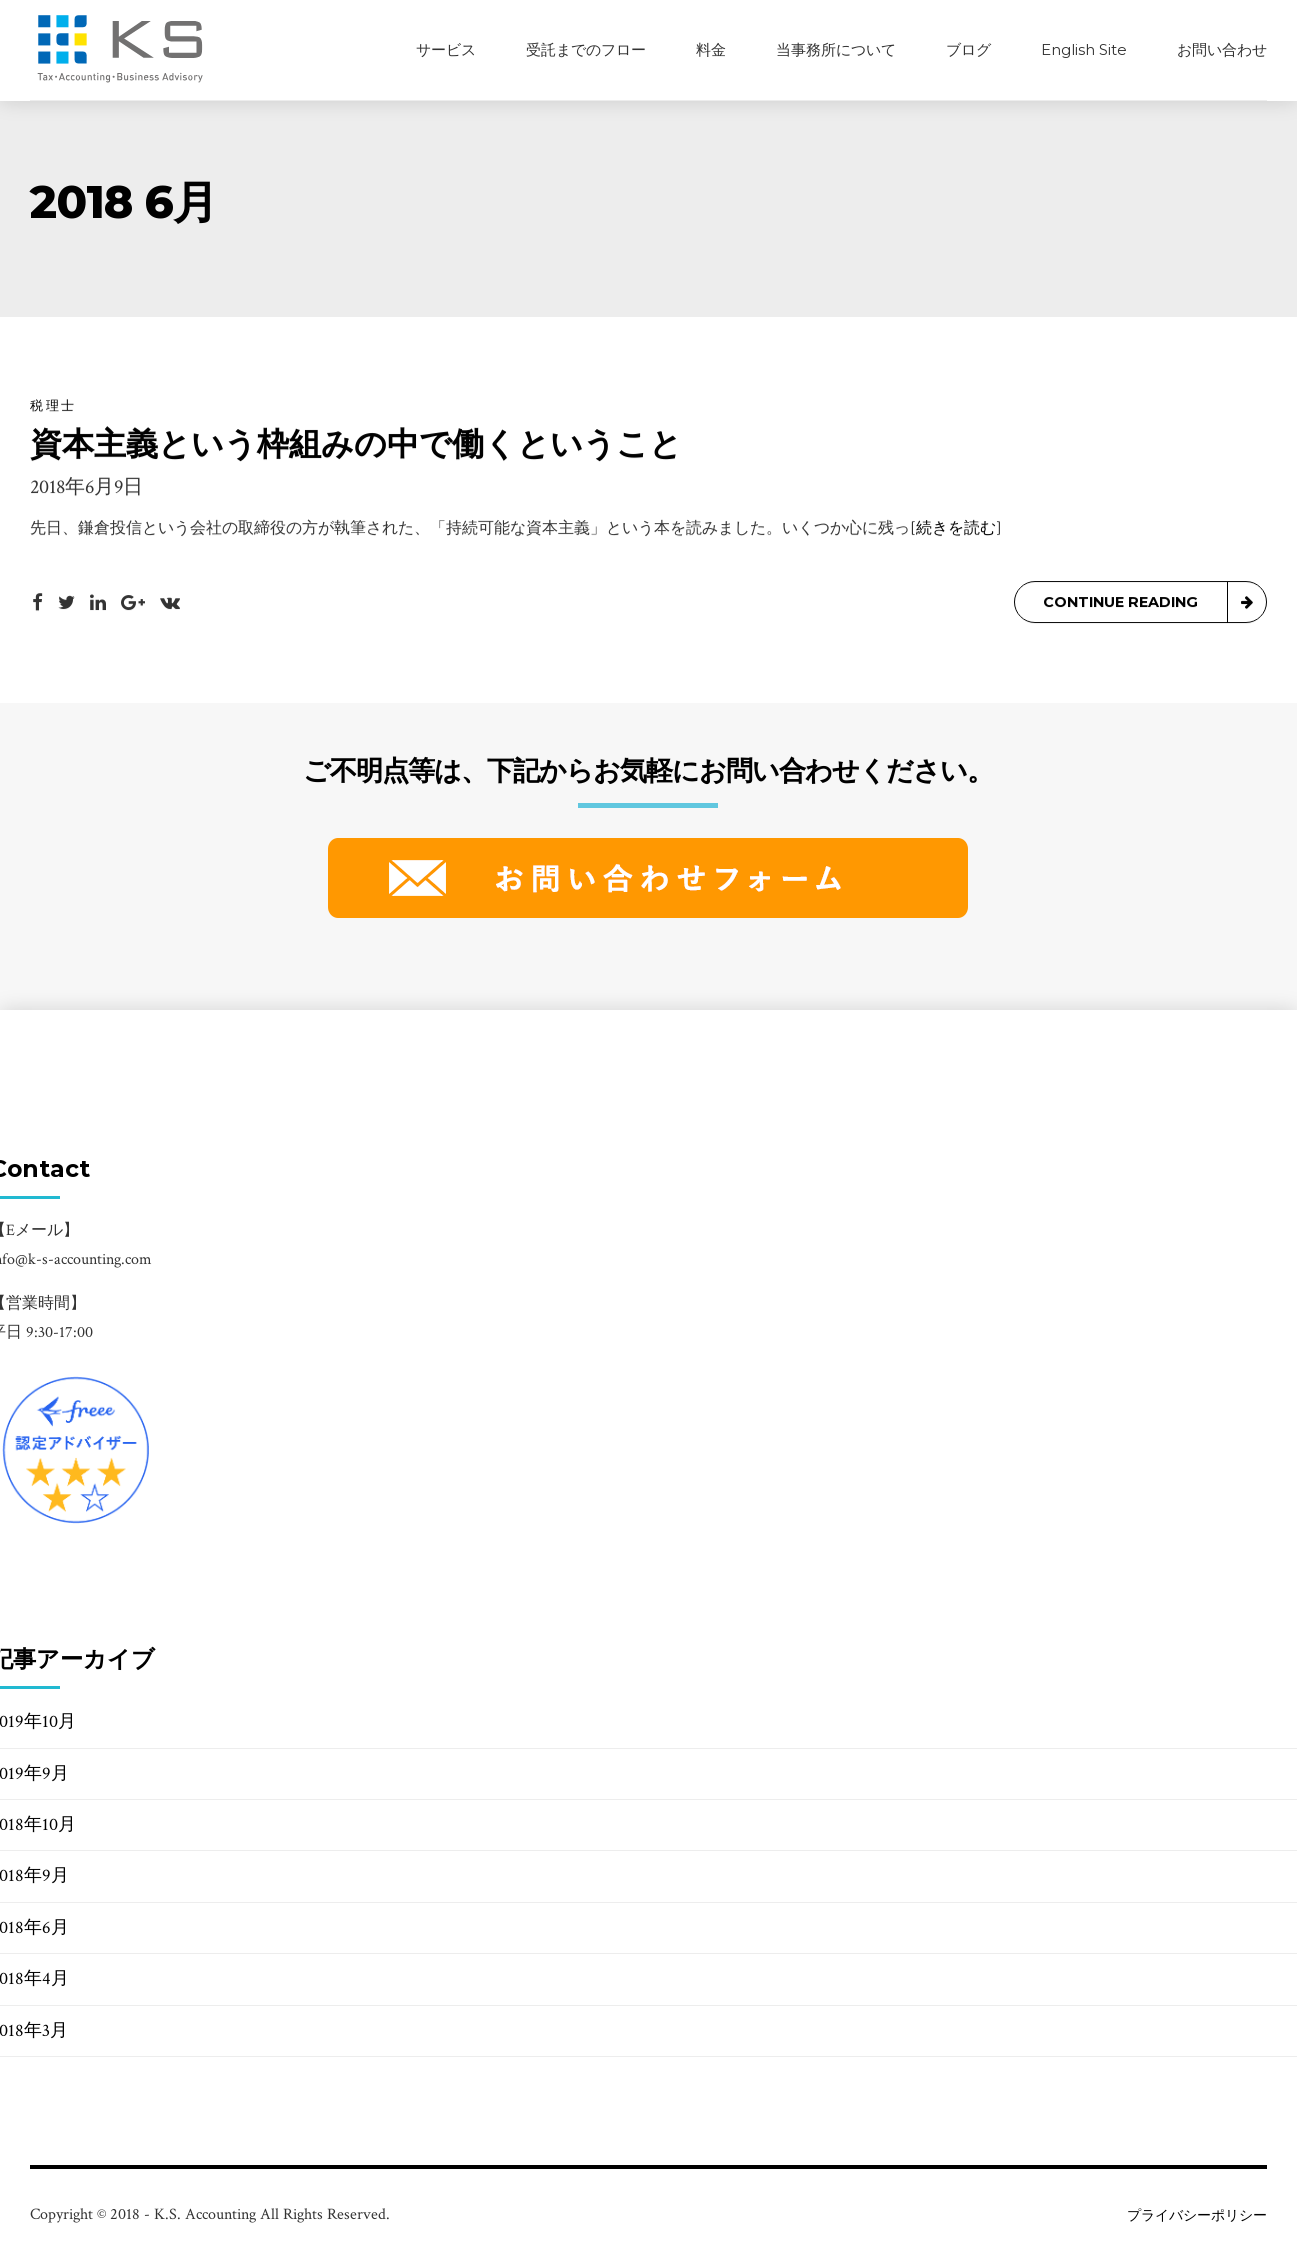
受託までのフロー (586, 49)
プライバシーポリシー (1197, 2216)
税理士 (53, 406)
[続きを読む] (956, 529)
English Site (1084, 49)
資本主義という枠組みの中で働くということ (356, 444)
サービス (446, 49)
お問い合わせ (1222, 49)
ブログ (968, 49)
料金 (711, 49)
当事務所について (836, 49)
